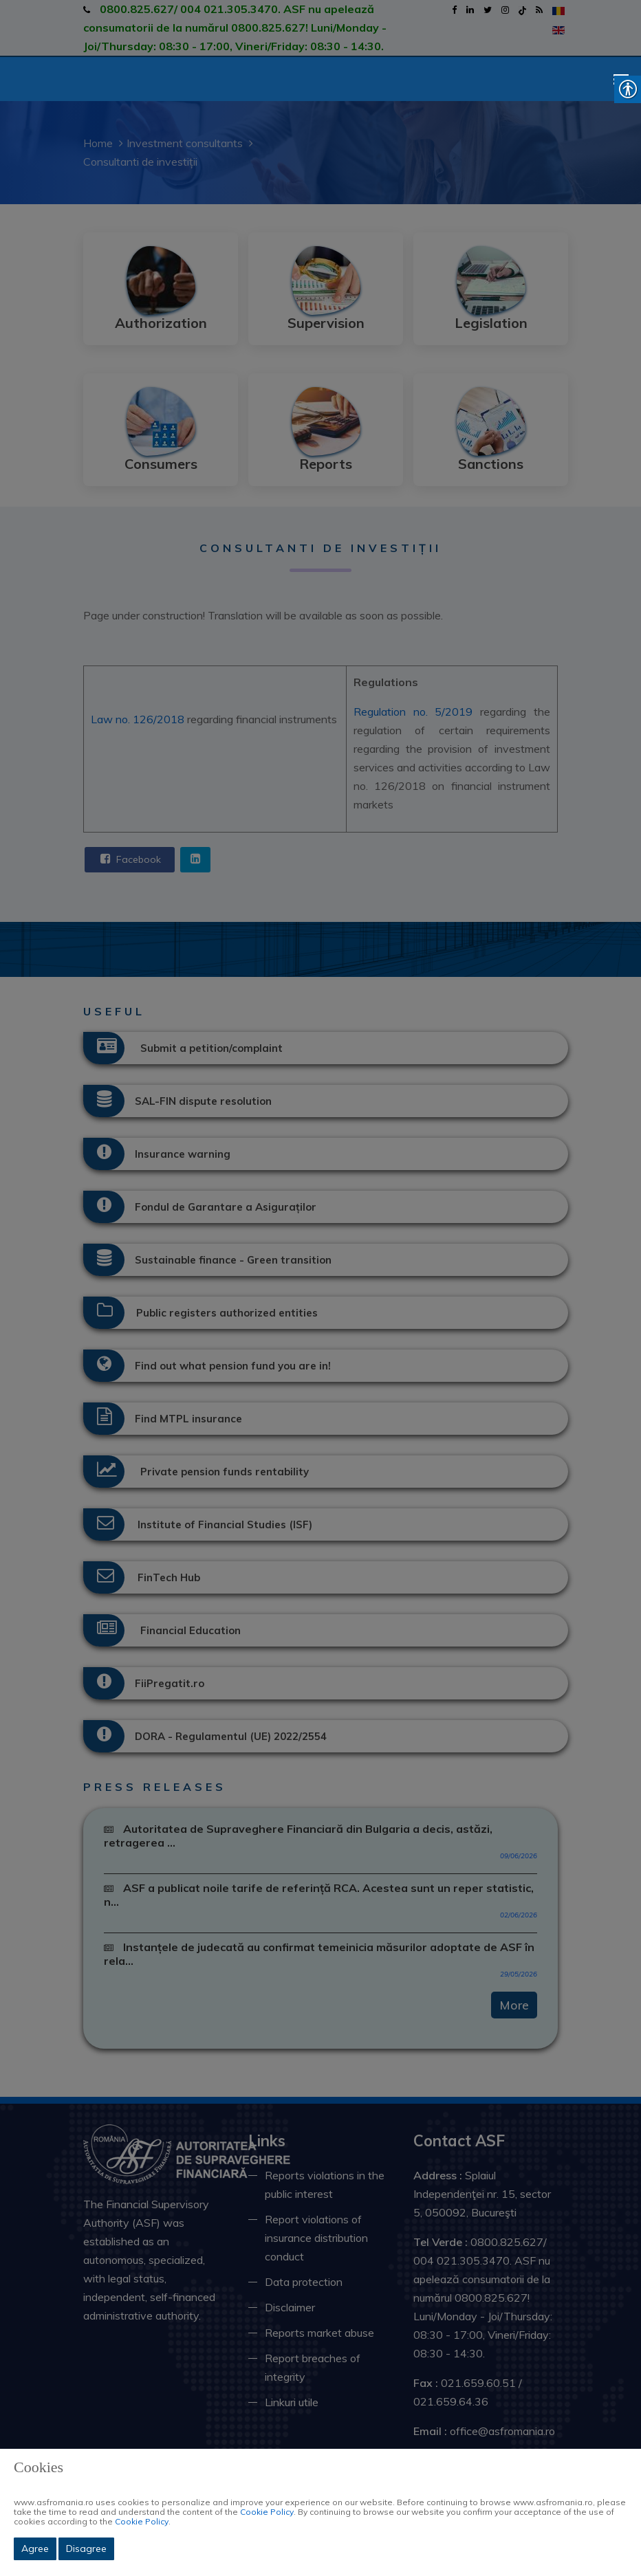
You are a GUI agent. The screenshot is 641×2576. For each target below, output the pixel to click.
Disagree (86, 2548)
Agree (35, 2548)
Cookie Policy (267, 2512)
